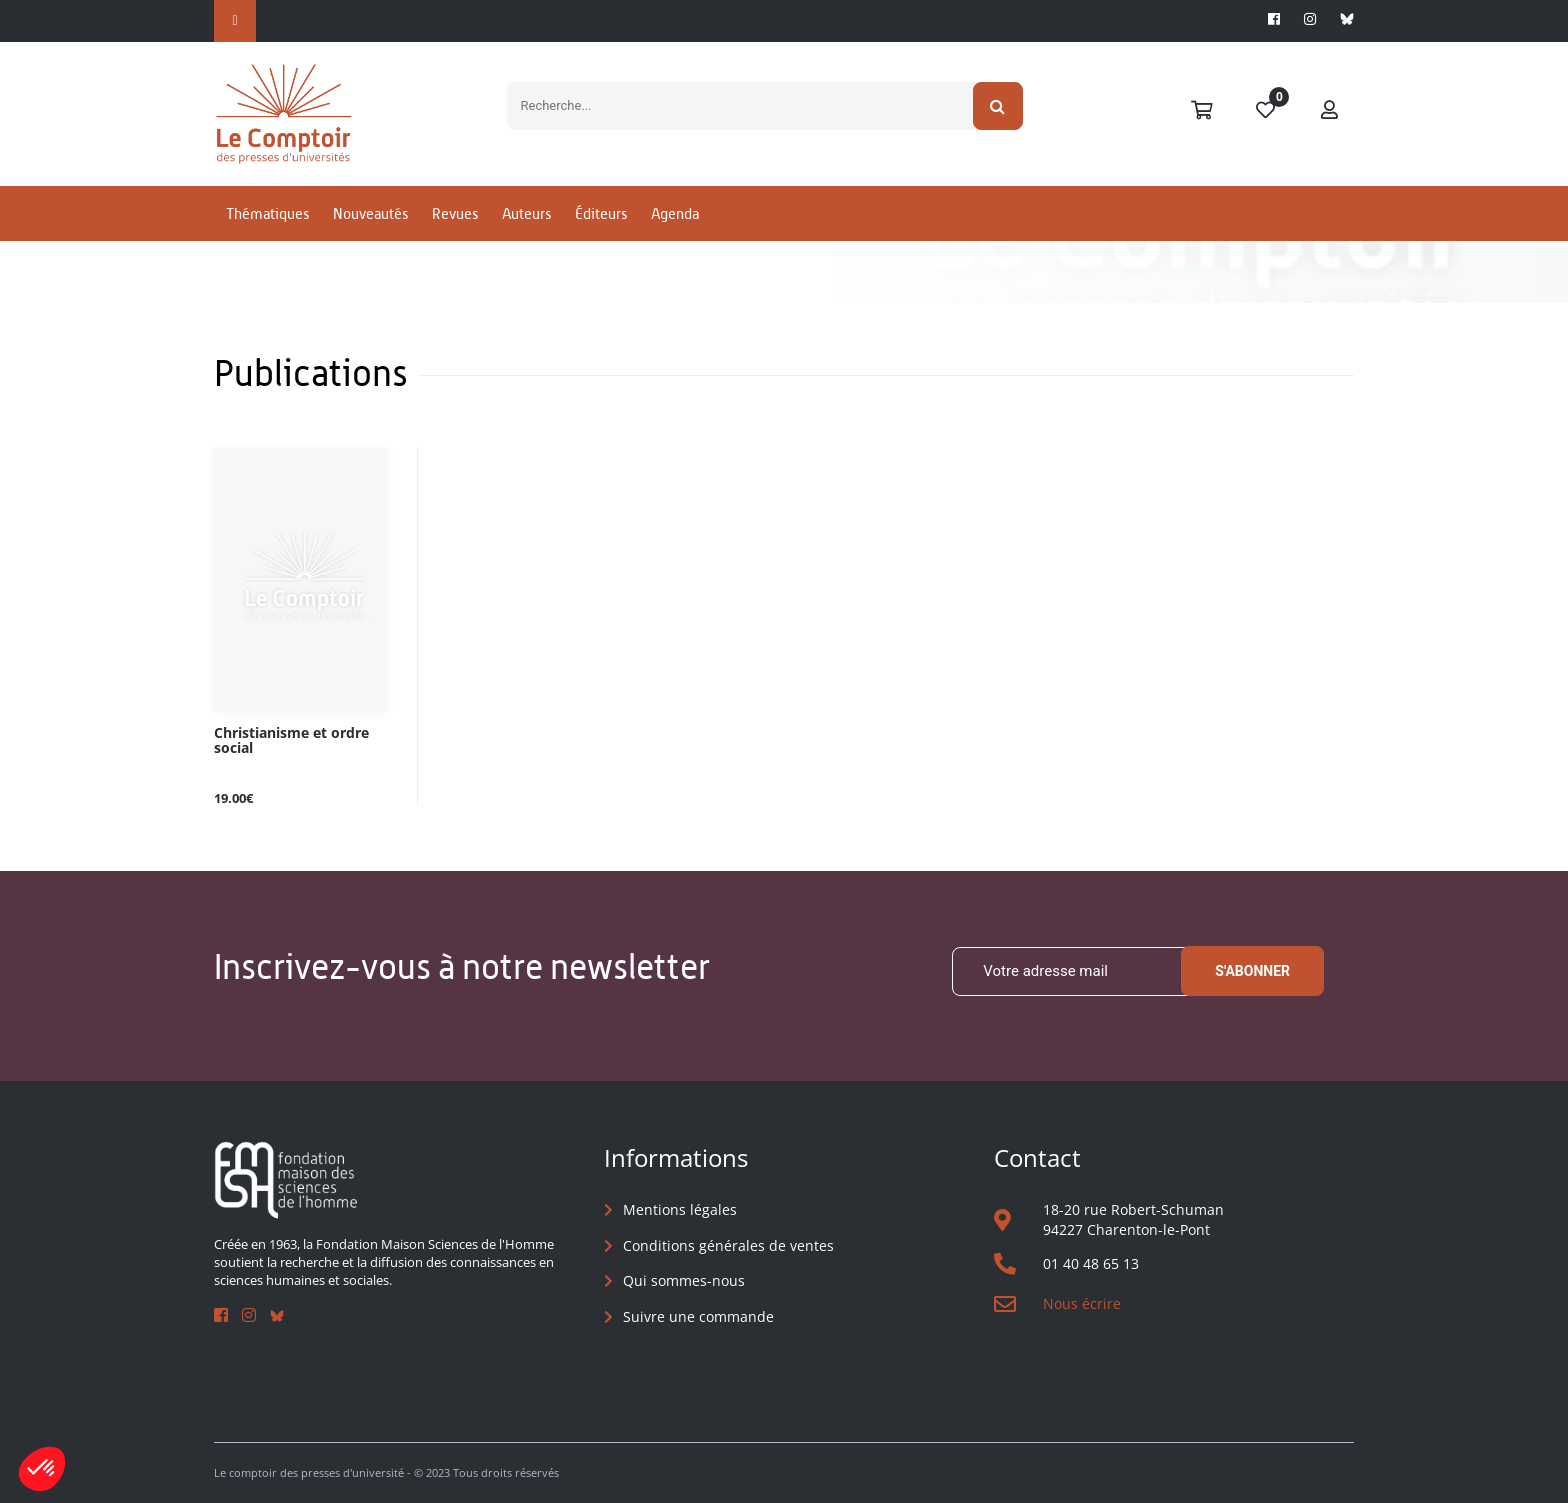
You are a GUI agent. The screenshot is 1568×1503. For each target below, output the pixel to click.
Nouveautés (370, 213)
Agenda (675, 213)
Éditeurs (601, 213)
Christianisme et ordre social (291, 741)
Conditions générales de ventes (728, 1245)
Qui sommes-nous (684, 1280)
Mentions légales (680, 1209)
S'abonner (1252, 971)
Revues (455, 213)
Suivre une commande (698, 1316)
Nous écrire (1082, 1303)
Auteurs (526, 213)
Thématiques (267, 213)
